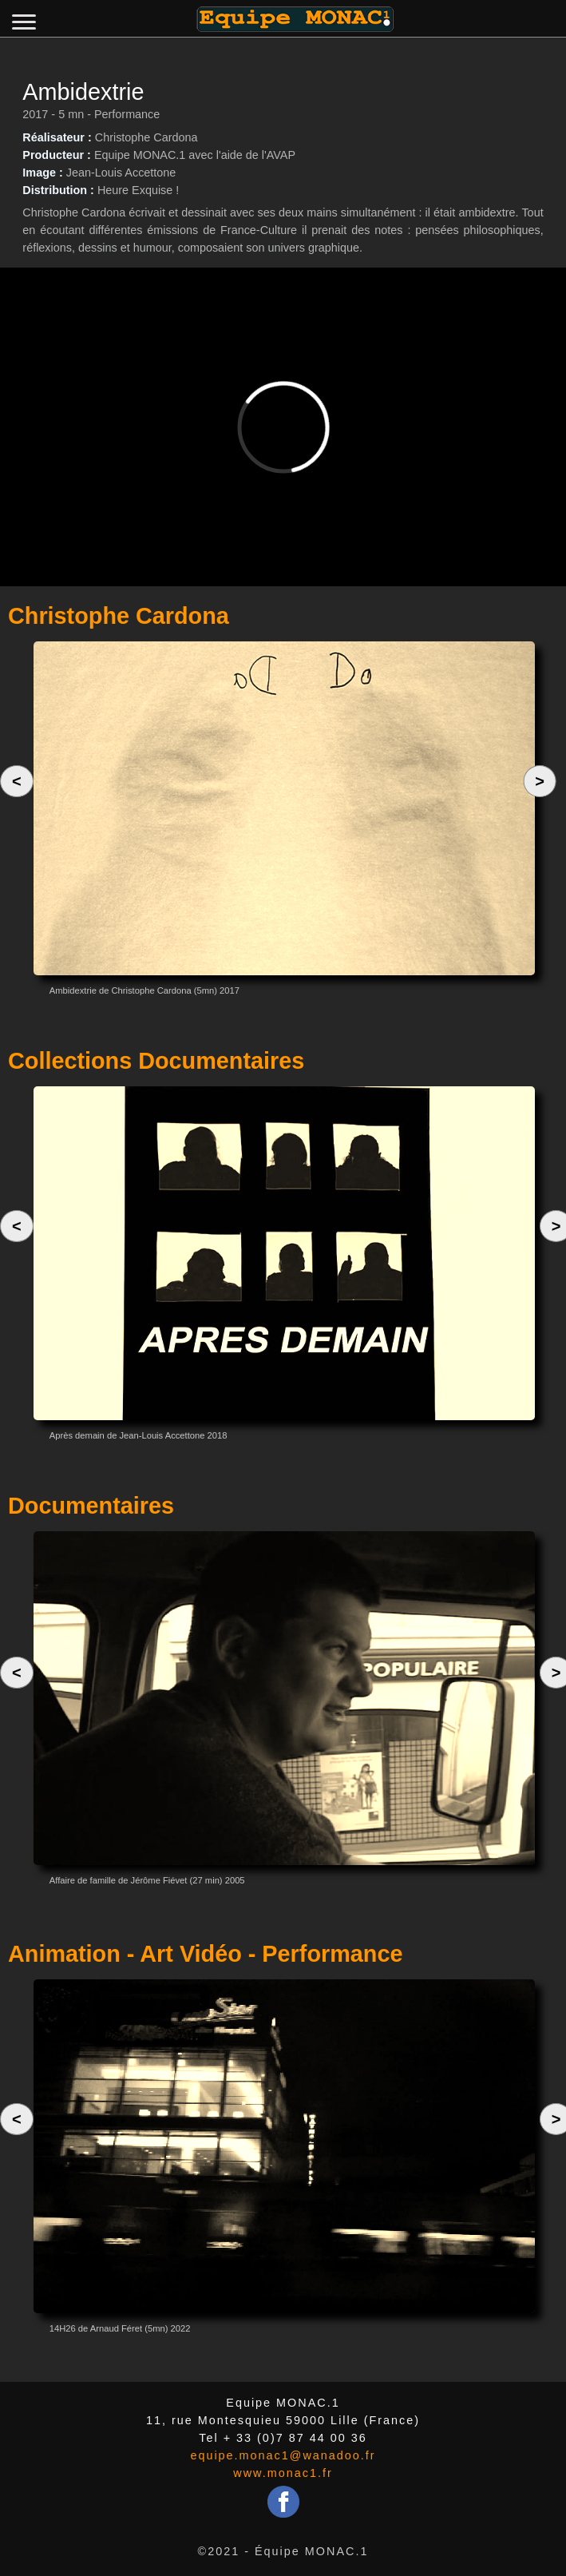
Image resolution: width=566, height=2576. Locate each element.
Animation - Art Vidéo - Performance (205, 1954)
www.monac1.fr (282, 2473)
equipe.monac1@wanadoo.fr (282, 2455)
